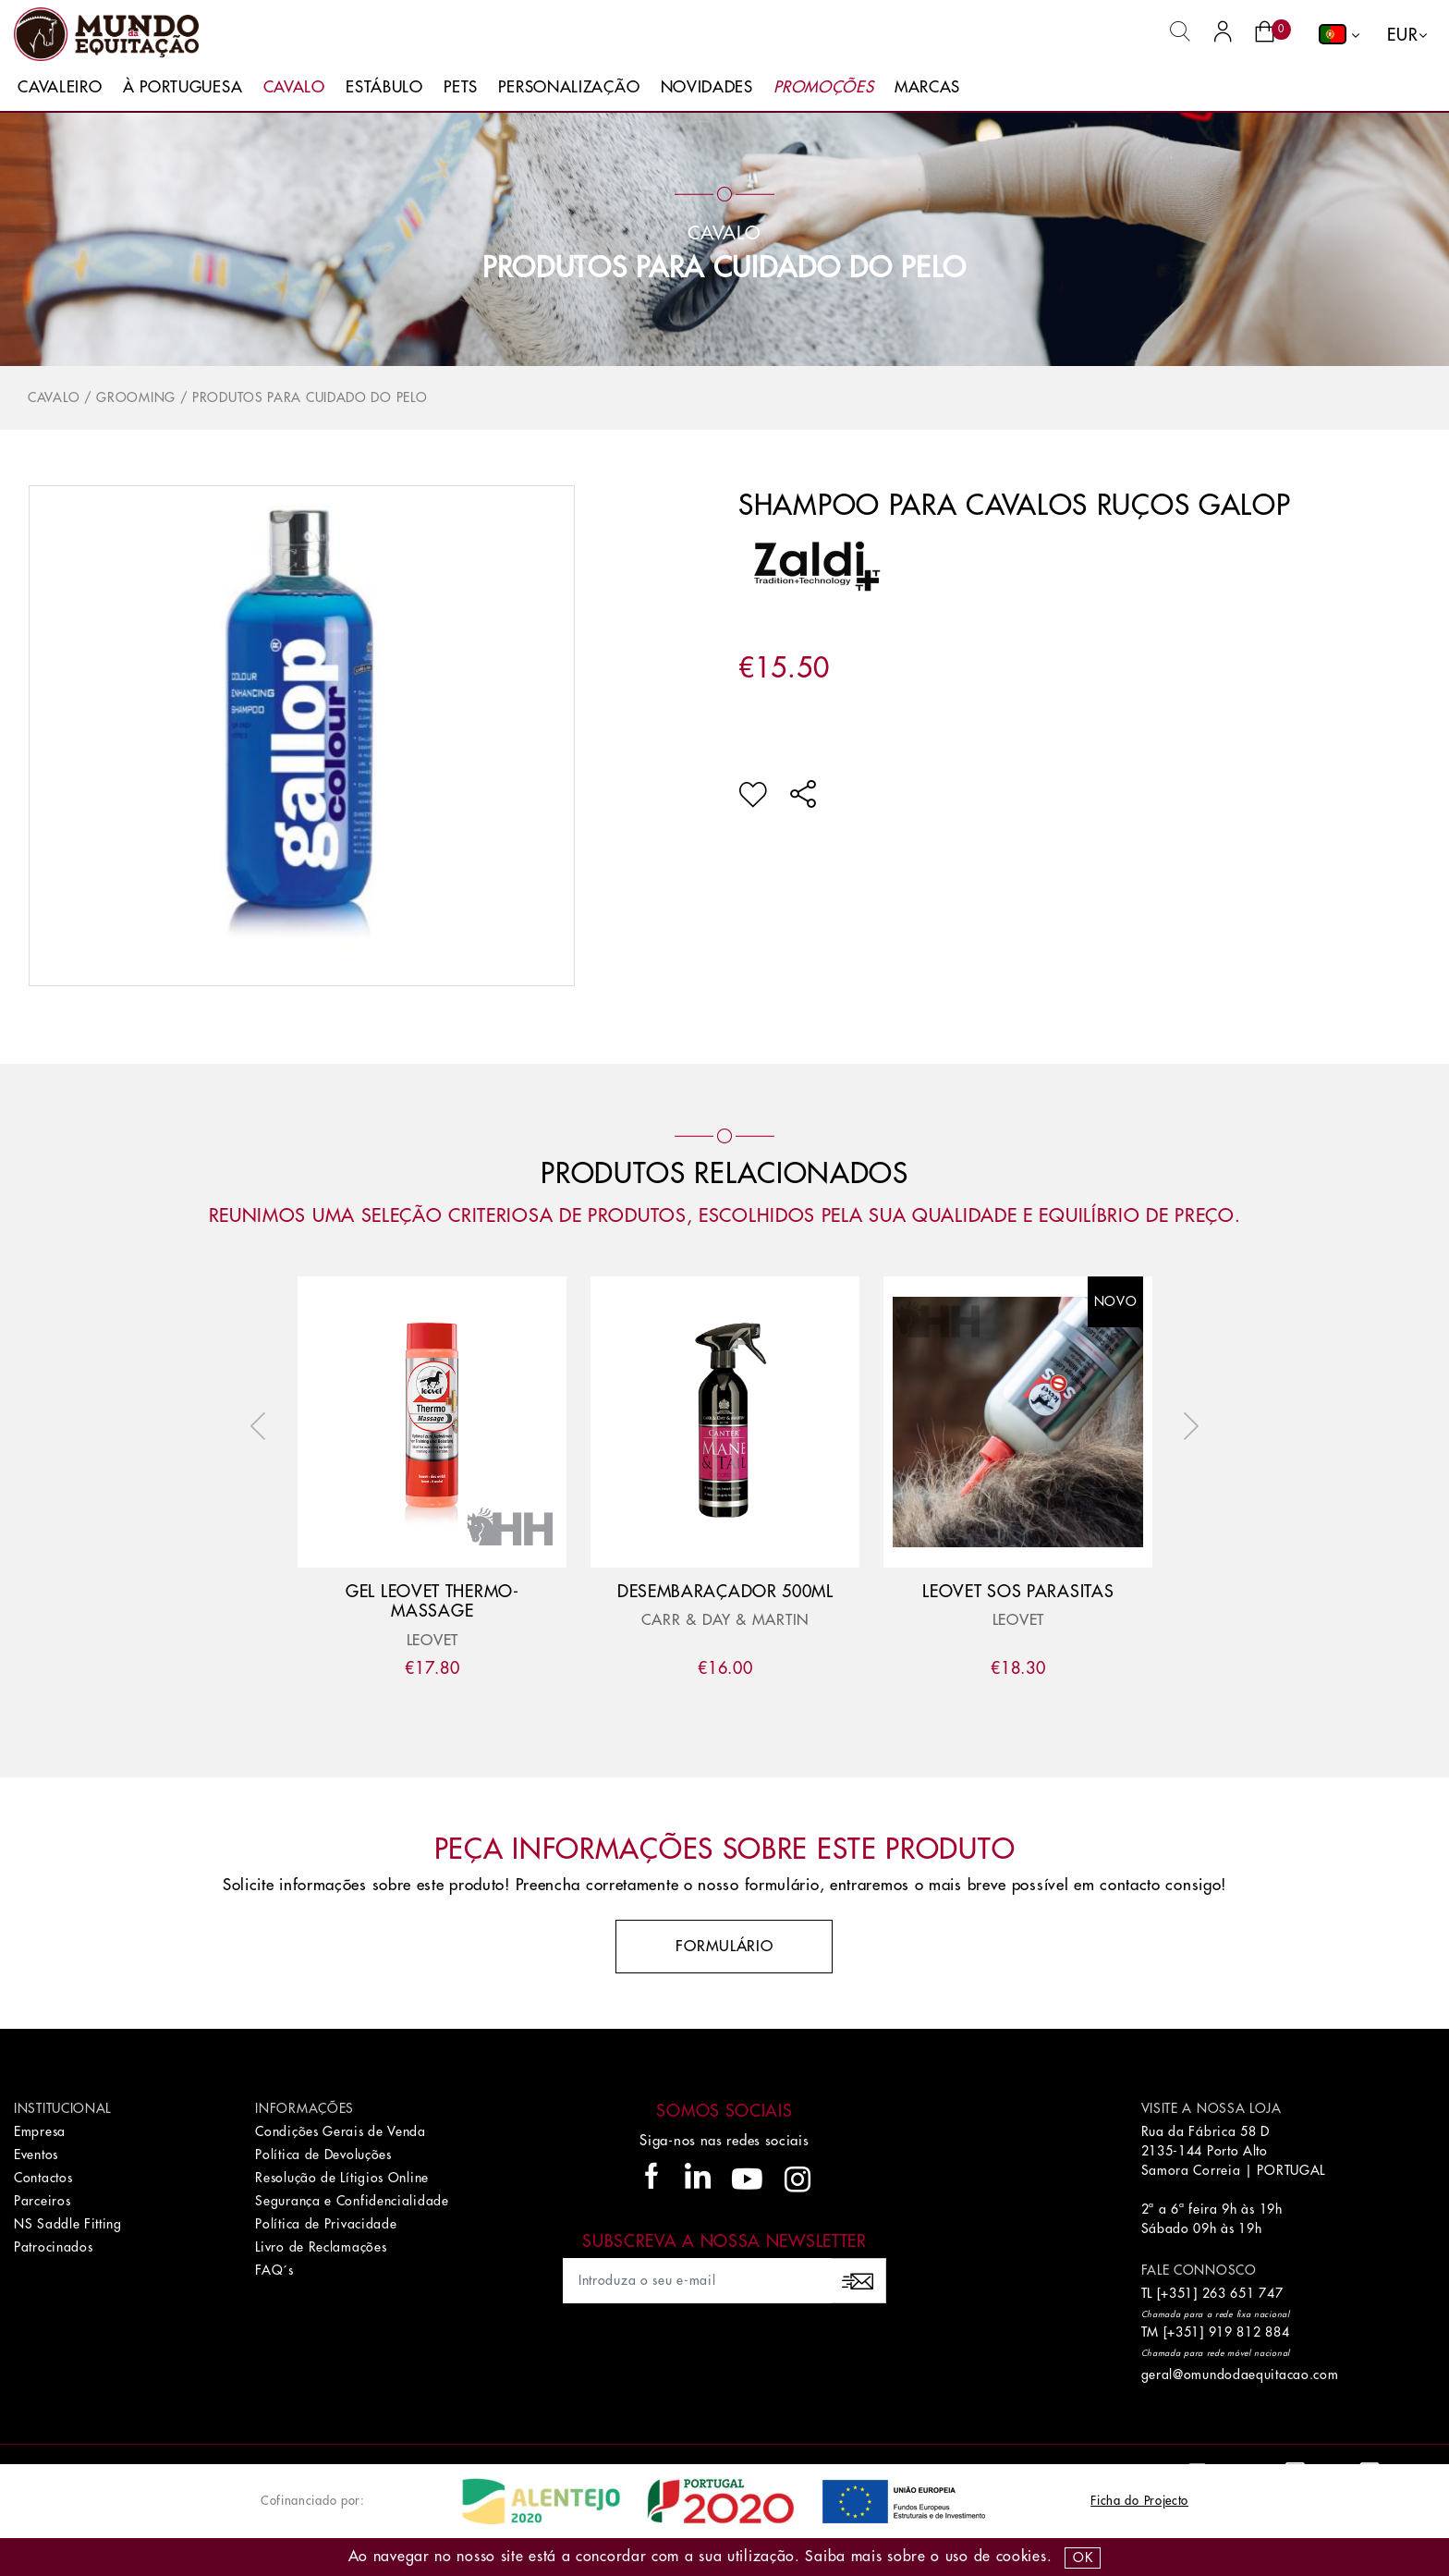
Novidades (707, 87)
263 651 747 (1243, 2293)
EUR (1402, 35)
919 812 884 (1249, 2332)
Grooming (136, 397)
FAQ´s (274, 2270)
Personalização (568, 87)
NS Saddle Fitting (68, 2223)
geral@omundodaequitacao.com (1240, 2374)
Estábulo (384, 87)
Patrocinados (53, 2246)
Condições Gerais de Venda (340, 2131)
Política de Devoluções (323, 2154)
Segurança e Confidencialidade (351, 2200)
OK (1082, 2557)
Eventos (36, 2154)
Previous (262, 1426)
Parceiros (42, 2200)
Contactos (43, 2177)
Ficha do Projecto (1139, 2501)
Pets (461, 87)
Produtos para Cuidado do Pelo (724, 268)
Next (1186, 1426)
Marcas (927, 87)
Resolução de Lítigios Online (342, 2177)
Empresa (40, 2131)
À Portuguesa (182, 87)
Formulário (724, 1946)
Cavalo (294, 87)
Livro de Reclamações (320, 2246)
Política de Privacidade (325, 2223)
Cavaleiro (60, 87)
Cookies (1021, 2556)
